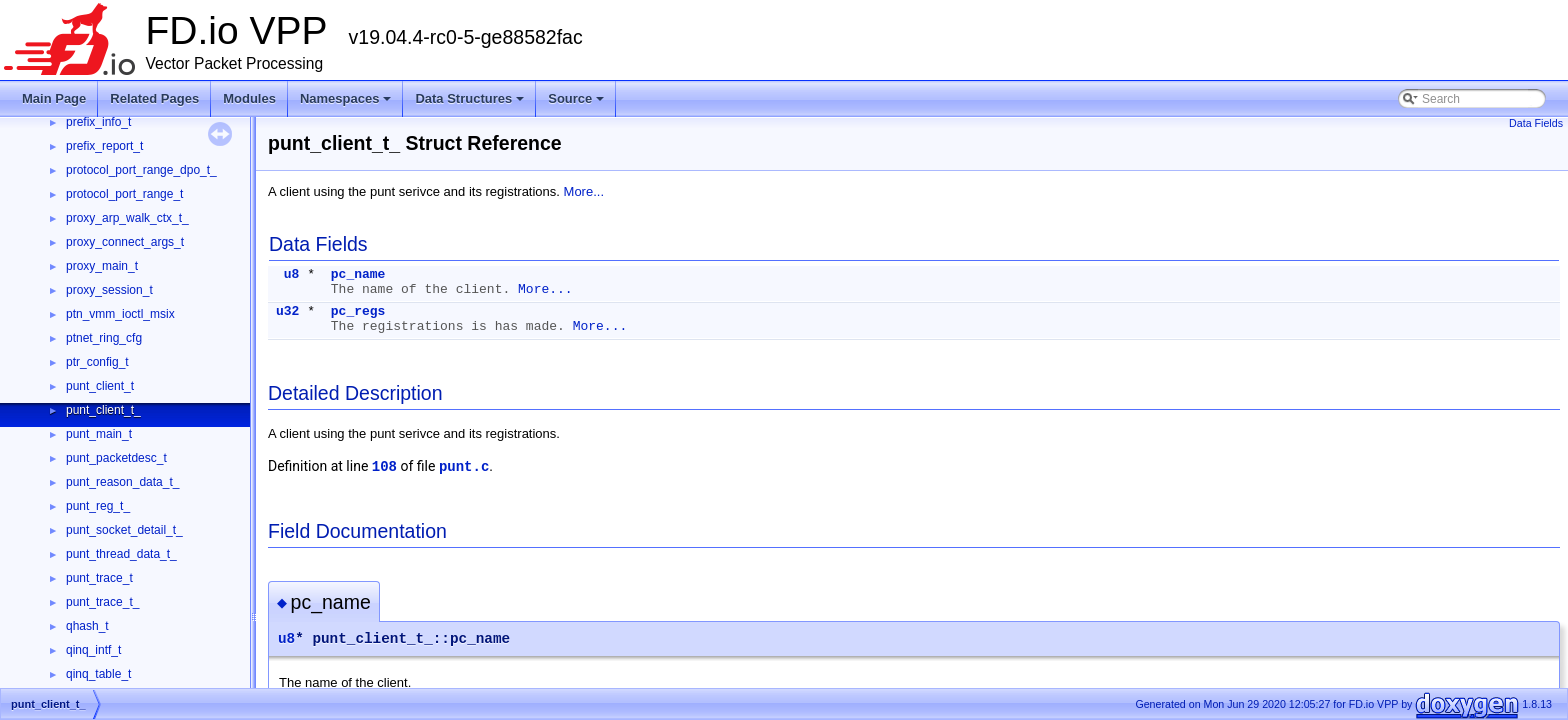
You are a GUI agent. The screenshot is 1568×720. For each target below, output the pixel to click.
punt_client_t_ (103, 410)
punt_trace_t (99, 578)
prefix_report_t (104, 146)
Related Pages (154, 98)
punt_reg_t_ (98, 506)
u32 (287, 311)
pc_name (358, 274)
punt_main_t (99, 434)
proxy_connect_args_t (125, 242)
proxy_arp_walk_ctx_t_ (127, 218)
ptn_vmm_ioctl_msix (120, 314)
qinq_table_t (98, 674)
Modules (249, 98)
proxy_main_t (102, 266)
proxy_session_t (109, 290)
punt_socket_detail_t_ (124, 530)
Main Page (54, 98)
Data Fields (1536, 123)
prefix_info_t (98, 122)
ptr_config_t (97, 362)
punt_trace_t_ (102, 602)
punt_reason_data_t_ (122, 482)
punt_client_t (100, 386)
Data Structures (471, 104)
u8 (292, 274)
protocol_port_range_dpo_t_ (141, 170)
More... (584, 191)
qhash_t (87, 626)
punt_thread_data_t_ (121, 554)
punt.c (464, 467)
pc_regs (358, 311)
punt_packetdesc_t (116, 458)
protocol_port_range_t (124, 194)
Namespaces (347, 104)
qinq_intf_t (93, 650)
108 (384, 467)
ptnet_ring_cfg (104, 338)
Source (577, 104)
